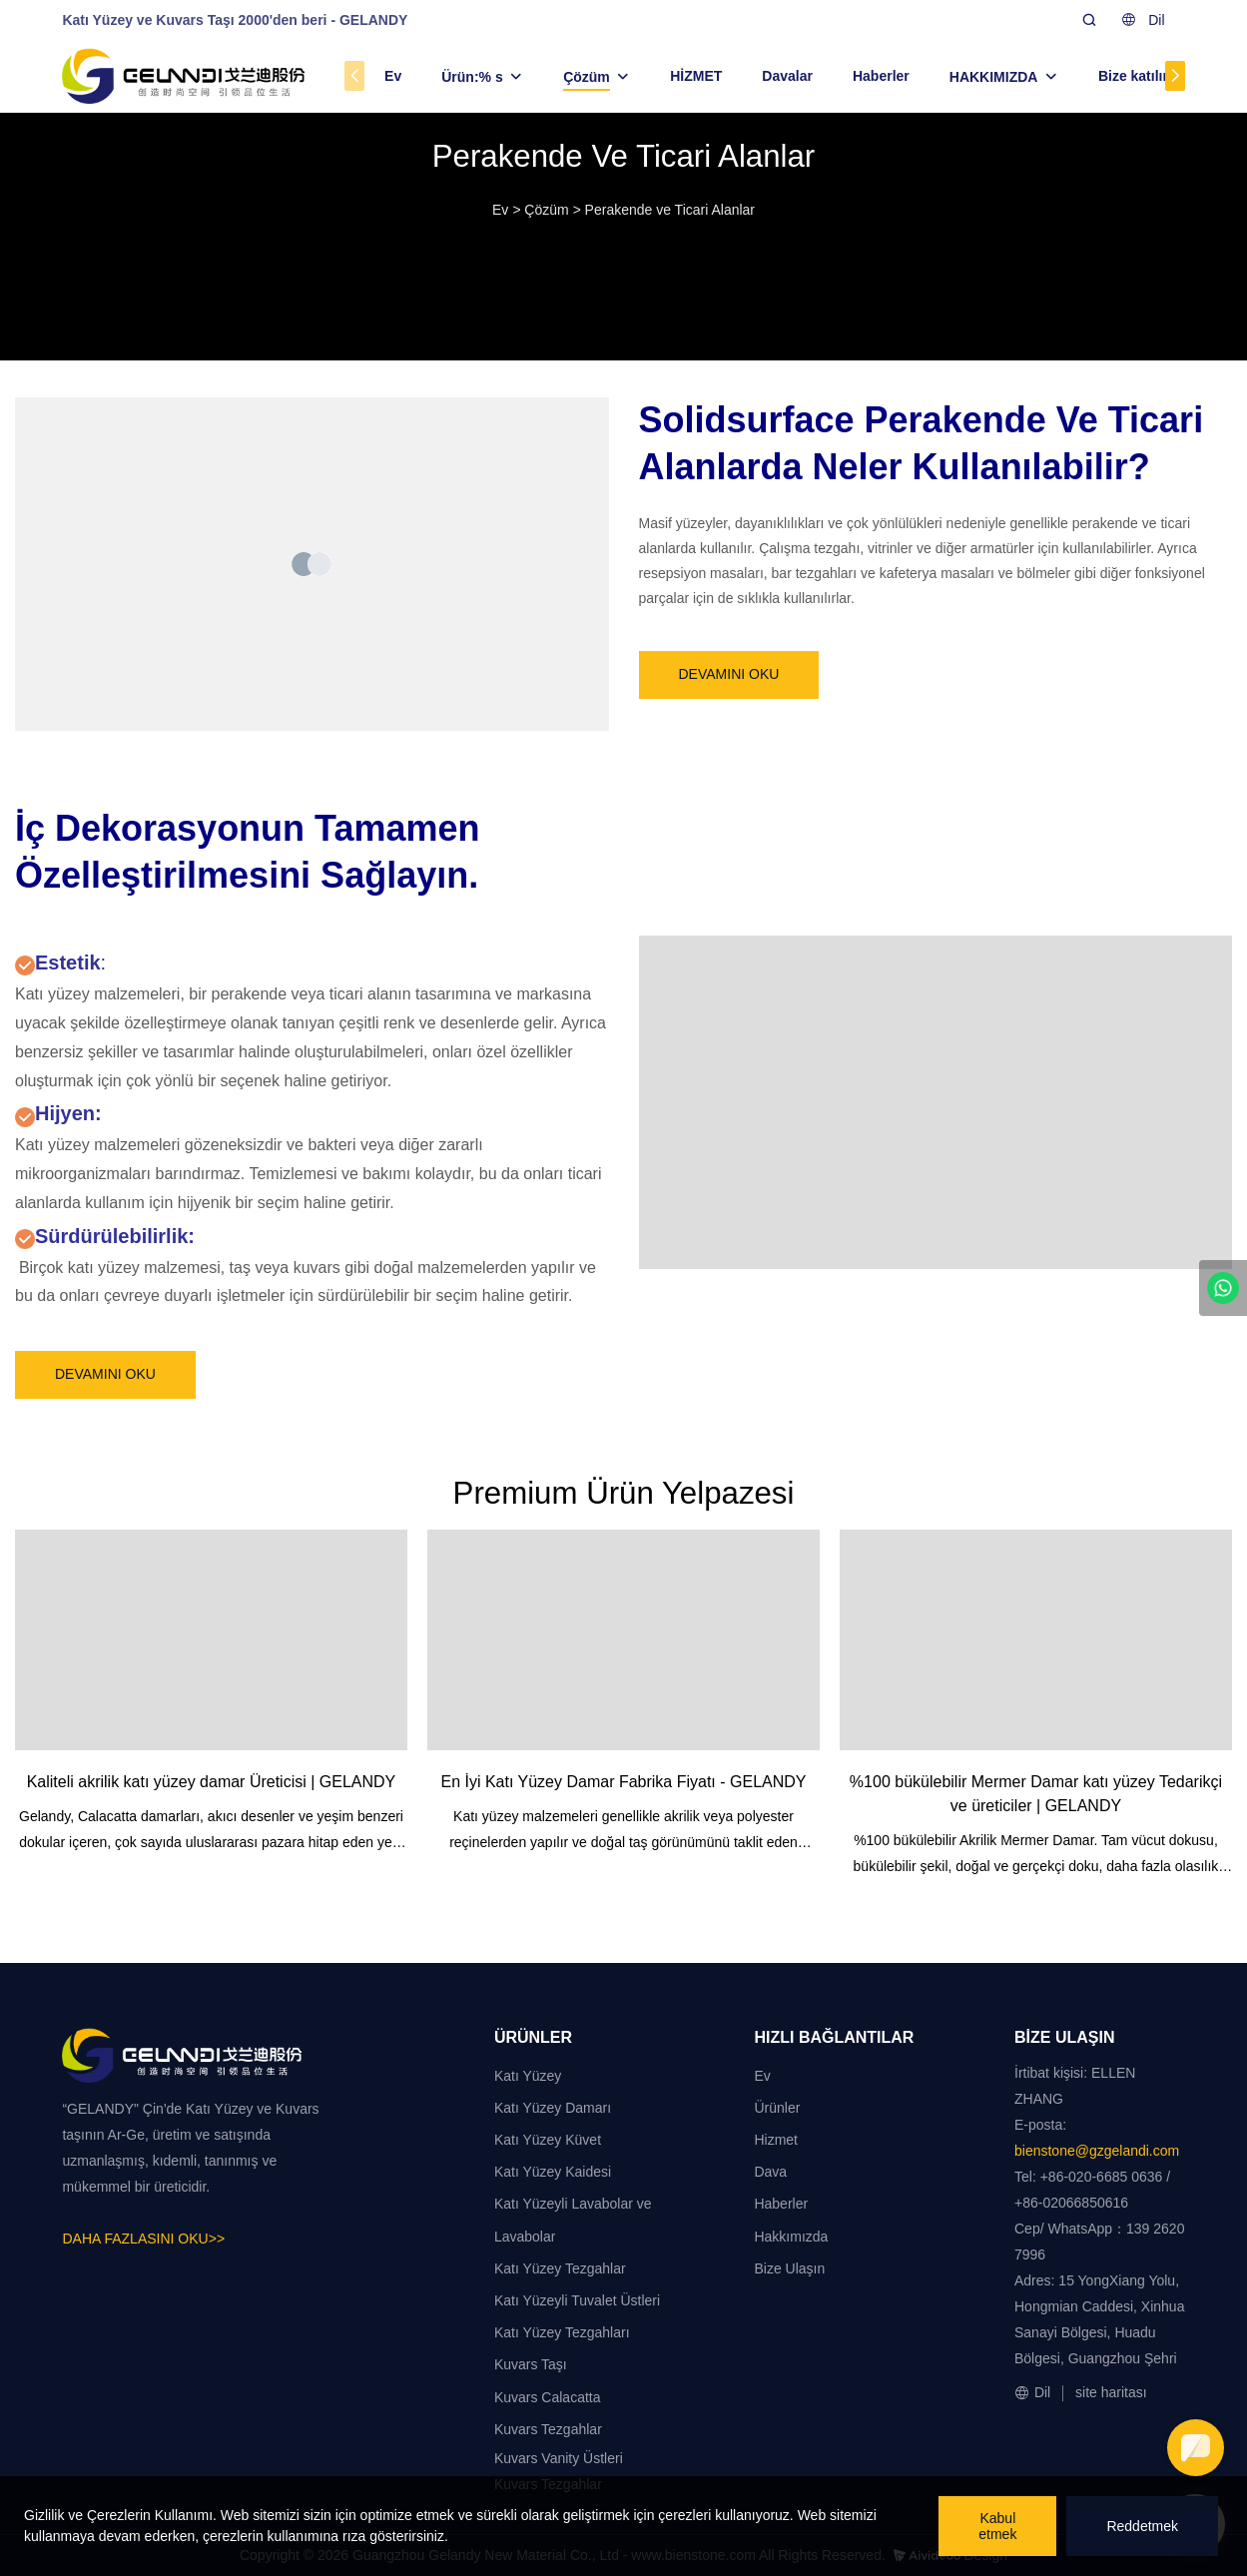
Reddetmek (1142, 2526)
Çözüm (586, 77)
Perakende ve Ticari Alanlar (670, 210)
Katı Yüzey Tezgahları (562, 2332)
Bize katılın (1134, 76)
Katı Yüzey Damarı (552, 2108)
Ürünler (777, 2108)
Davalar (787, 76)
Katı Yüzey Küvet (547, 2140)
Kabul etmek (997, 2526)
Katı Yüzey (527, 2076)
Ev (392, 76)
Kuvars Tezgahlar (548, 2429)
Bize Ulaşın (789, 2268)
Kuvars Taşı (530, 2364)
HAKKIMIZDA (993, 77)
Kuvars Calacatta (547, 2397)
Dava (770, 2172)
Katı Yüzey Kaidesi (552, 2172)
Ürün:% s (471, 77)
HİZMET (696, 76)
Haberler (881, 76)
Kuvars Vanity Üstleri (558, 2458)
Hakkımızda (791, 2237)
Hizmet (776, 2140)
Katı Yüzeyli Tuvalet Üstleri (577, 2300)
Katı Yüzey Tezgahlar (560, 2268)
